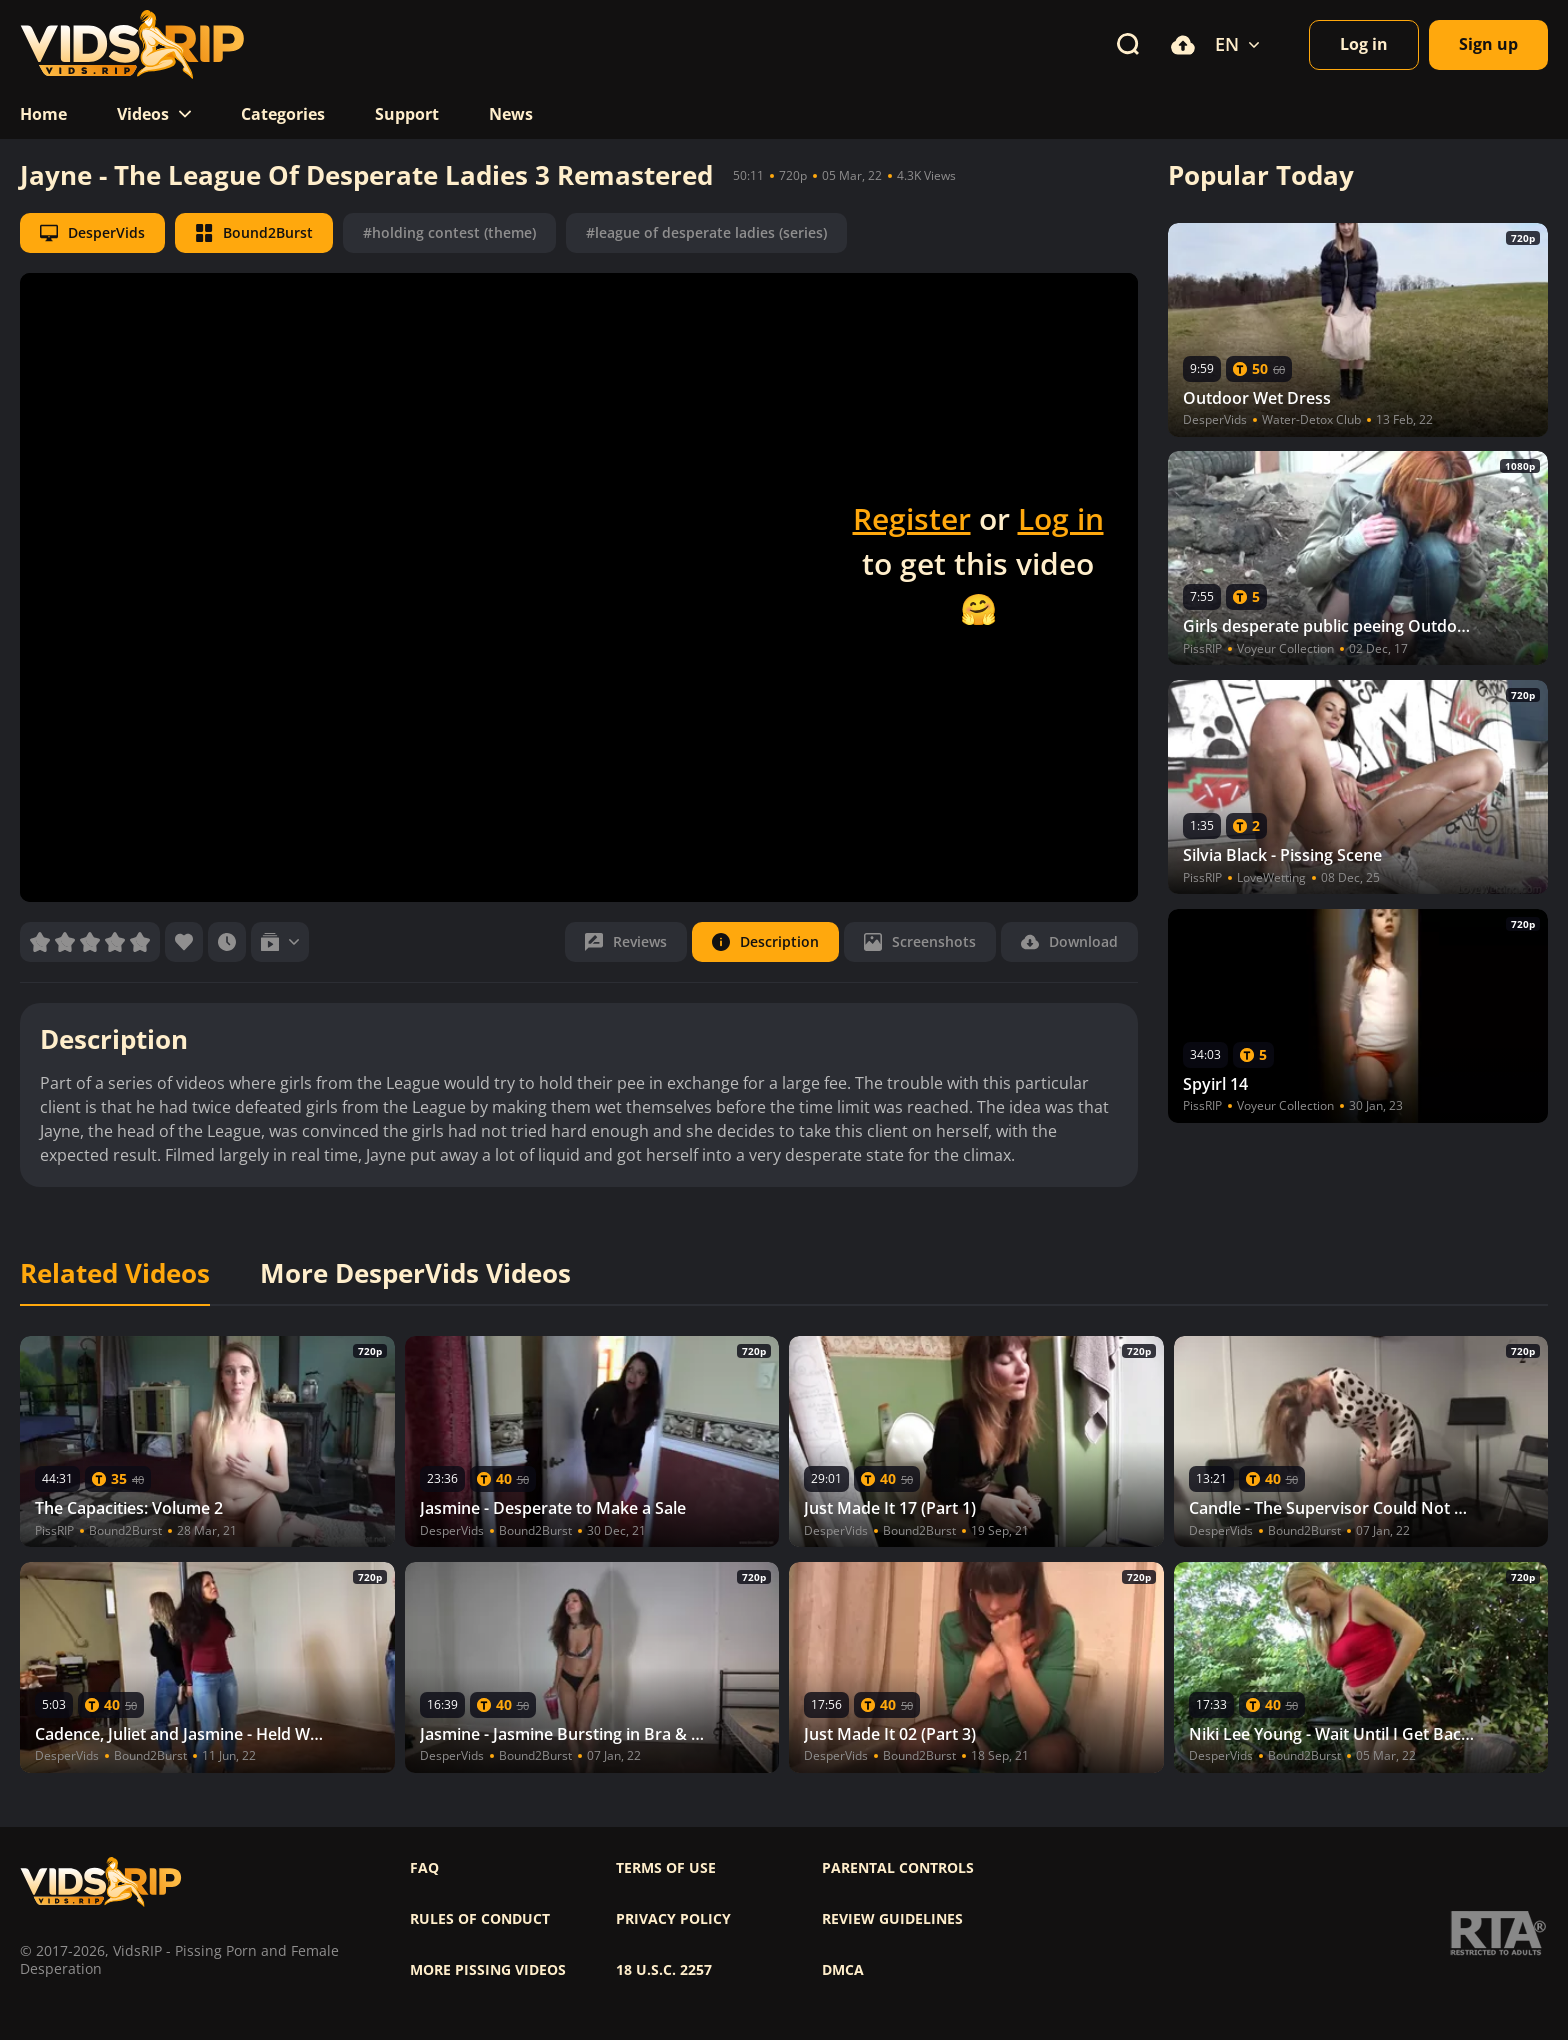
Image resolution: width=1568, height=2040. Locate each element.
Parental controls (898, 1868)
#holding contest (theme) (449, 232)
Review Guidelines (892, 1919)
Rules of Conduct (480, 1919)
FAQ (424, 1868)
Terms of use (666, 1868)
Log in (1061, 518)
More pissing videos (488, 1970)
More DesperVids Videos (415, 1274)
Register (912, 518)
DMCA (843, 1970)
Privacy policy (673, 1919)
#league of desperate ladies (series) (706, 232)
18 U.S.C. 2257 (664, 1970)
